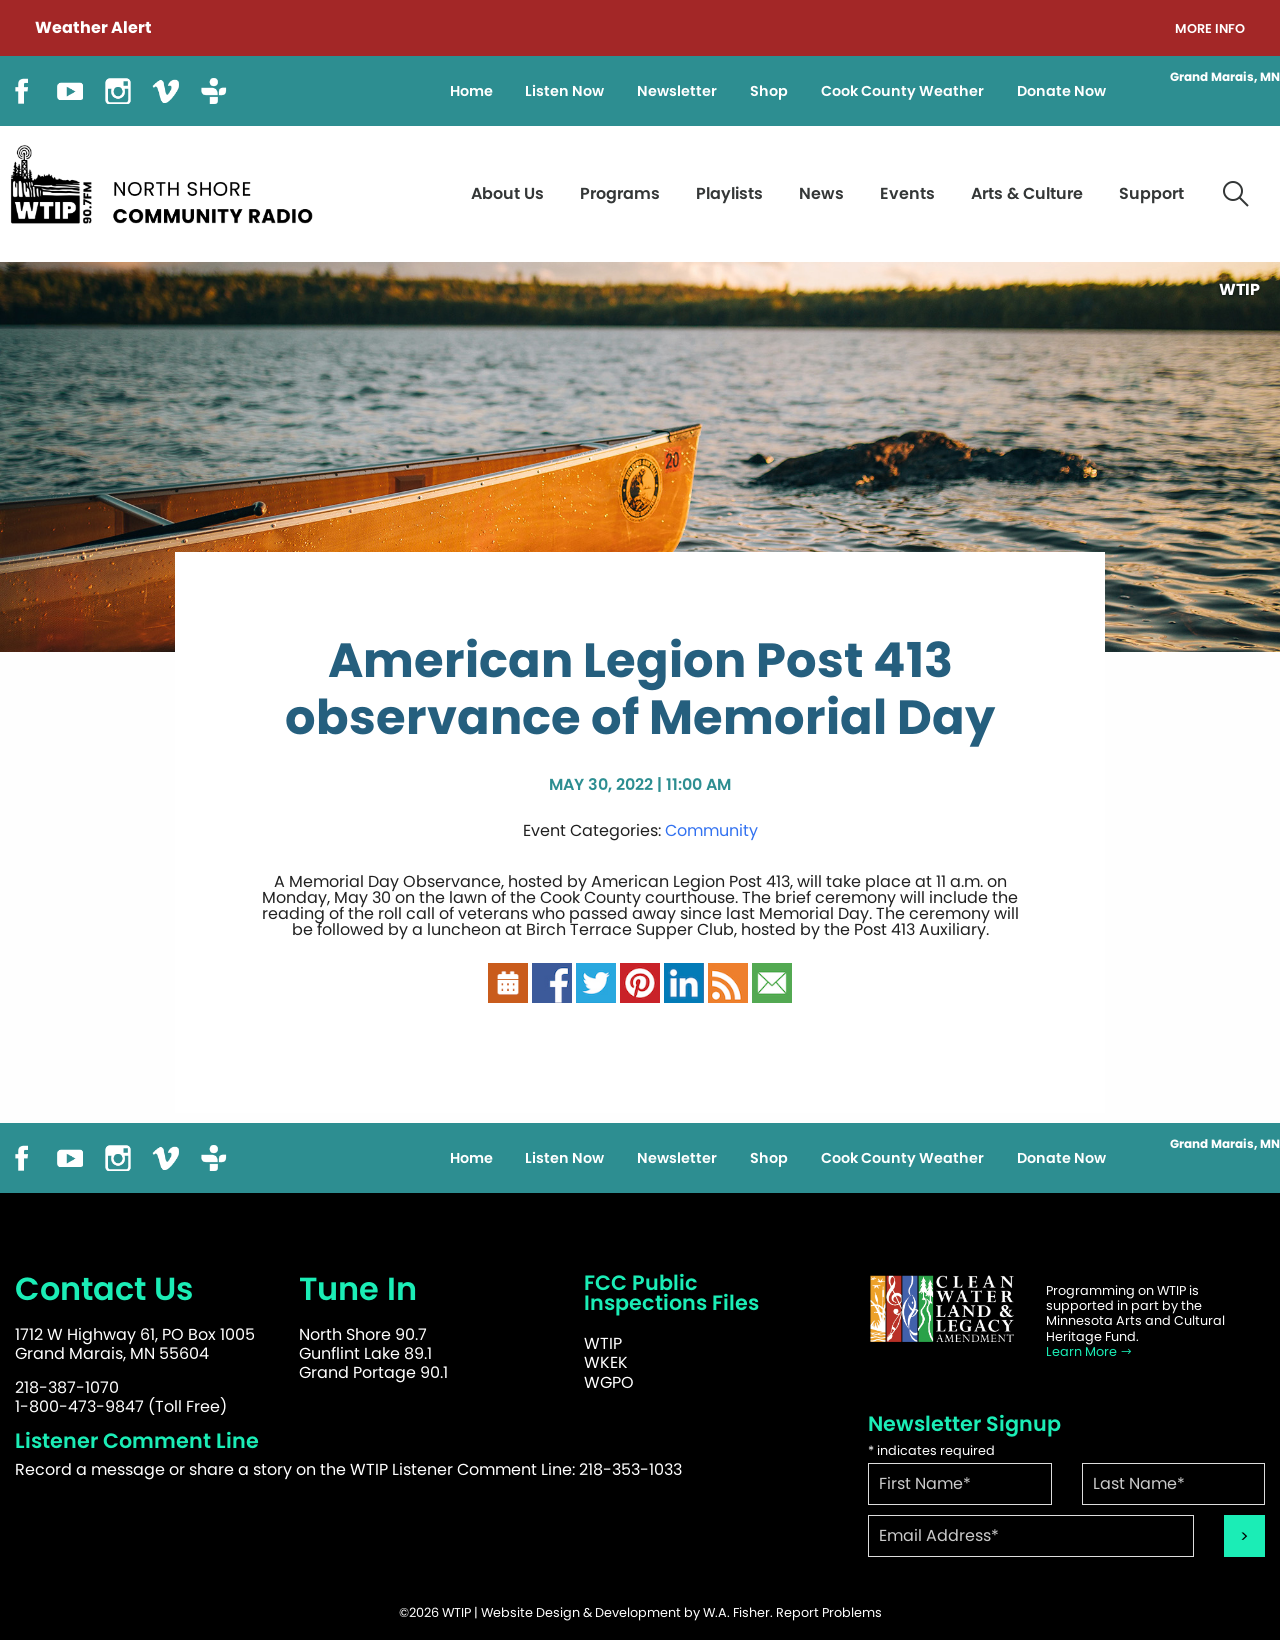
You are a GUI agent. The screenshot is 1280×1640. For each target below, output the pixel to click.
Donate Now (1061, 91)
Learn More (1089, 1351)
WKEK (606, 1362)
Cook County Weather (902, 91)
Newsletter (677, 91)
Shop (769, 91)
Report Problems (829, 1612)
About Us (507, 193)
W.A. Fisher (736, 1612)
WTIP (603, 1343)
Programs (620, 193)
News (821, 193)
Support (1151, 193)
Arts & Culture (1027, 193)
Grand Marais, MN (1225, 77)
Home (471, 91)
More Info (1210, 29)
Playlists (729, 193)
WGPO (609, 1382)
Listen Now (564, 91)
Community (711, 830)
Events (907, 193)
